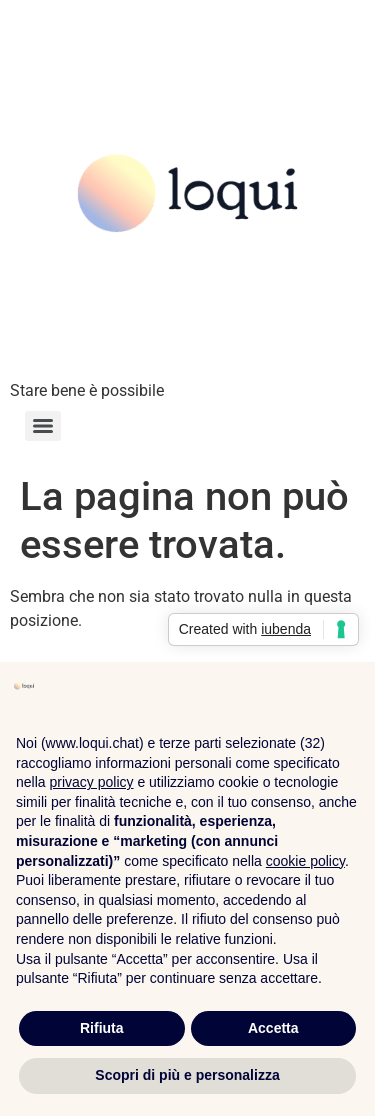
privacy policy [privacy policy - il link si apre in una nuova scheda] (91, 782)
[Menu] (43, 426)
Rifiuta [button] (102, 1028)
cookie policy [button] (305, 861)
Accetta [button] (273, 1028)
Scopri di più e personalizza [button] (187, 1075)
